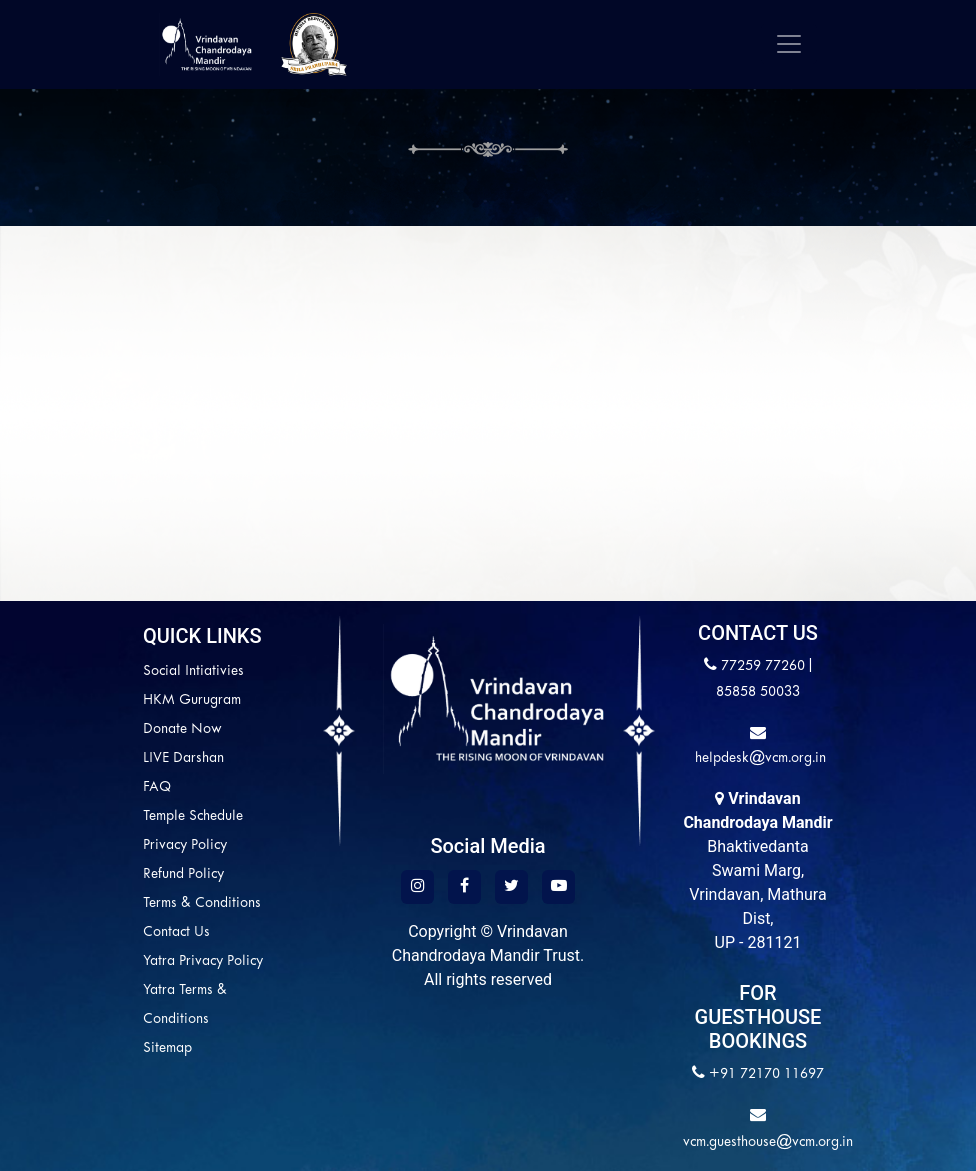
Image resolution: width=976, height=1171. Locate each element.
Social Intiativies (106, 671)
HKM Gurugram (105, 700)
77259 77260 (763, 666)
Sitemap (80, 1048)
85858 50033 (758, 692)
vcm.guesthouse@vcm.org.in (768, 1142)
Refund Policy (96, 874)
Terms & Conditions (115, 903)
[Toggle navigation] (789, 44)
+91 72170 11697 (766, 1074)
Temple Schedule (106, 816)
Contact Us (89, 932)
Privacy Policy (98, 845)
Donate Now (95, 729)
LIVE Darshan (96, 758)
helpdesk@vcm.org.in (758, 758)
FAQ (70, 787)
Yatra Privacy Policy (116, 961)
